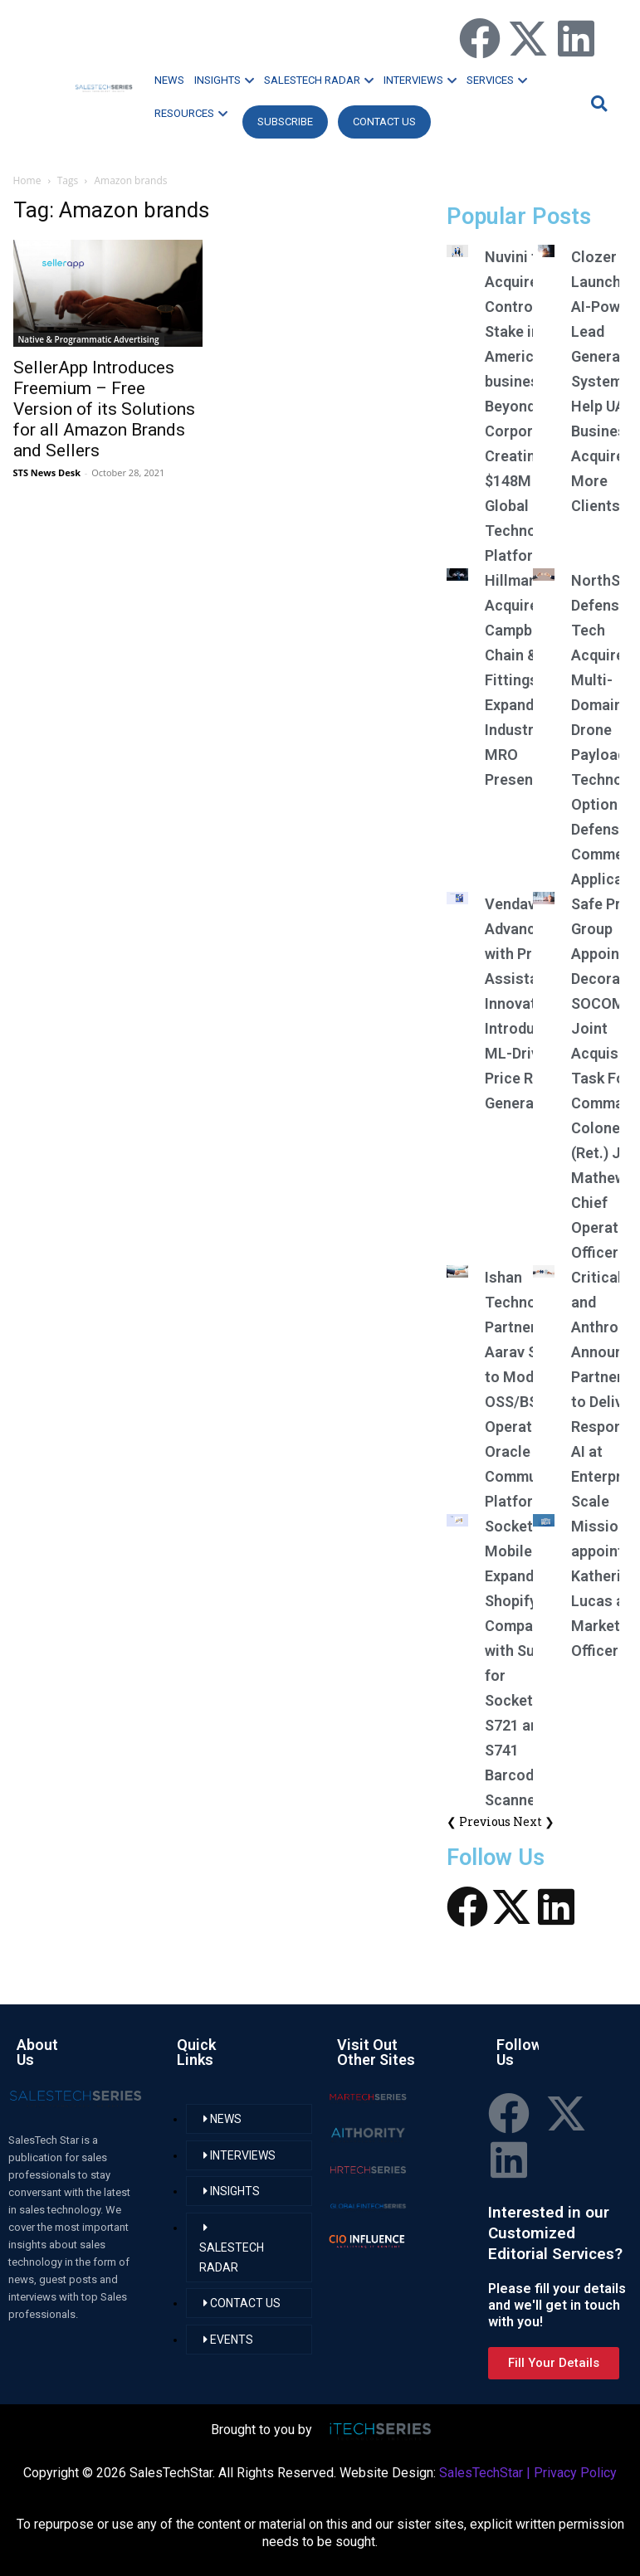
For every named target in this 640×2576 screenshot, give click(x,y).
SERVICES (497, 80)
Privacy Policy (575, 2473)
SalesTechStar (481, 2473)
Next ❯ (534, 1821)
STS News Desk (47, 472)
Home (27, 180)
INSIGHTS (224, 80)
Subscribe (285, 121)
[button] (596, 103)
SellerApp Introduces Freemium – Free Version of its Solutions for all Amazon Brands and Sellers (104, 409)
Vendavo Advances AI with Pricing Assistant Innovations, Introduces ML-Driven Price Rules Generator (527, 1003)
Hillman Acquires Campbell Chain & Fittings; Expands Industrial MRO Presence (517, 680)
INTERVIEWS (420, 80)
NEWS (169, 80)
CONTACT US (384, 121)
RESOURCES (190, 113)
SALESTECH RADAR (319, 80)
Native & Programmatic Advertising (88, 339)
